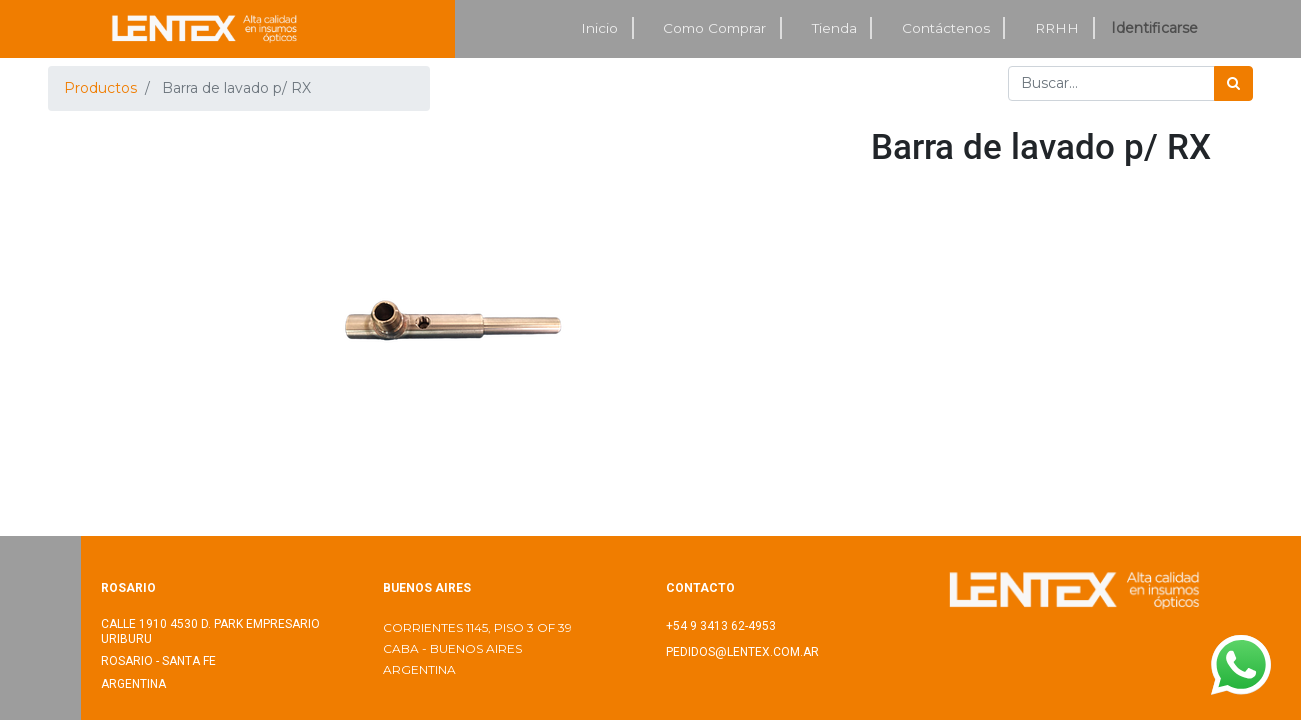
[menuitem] (601, 28)
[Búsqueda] (1233, 83)
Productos (100, 88)
